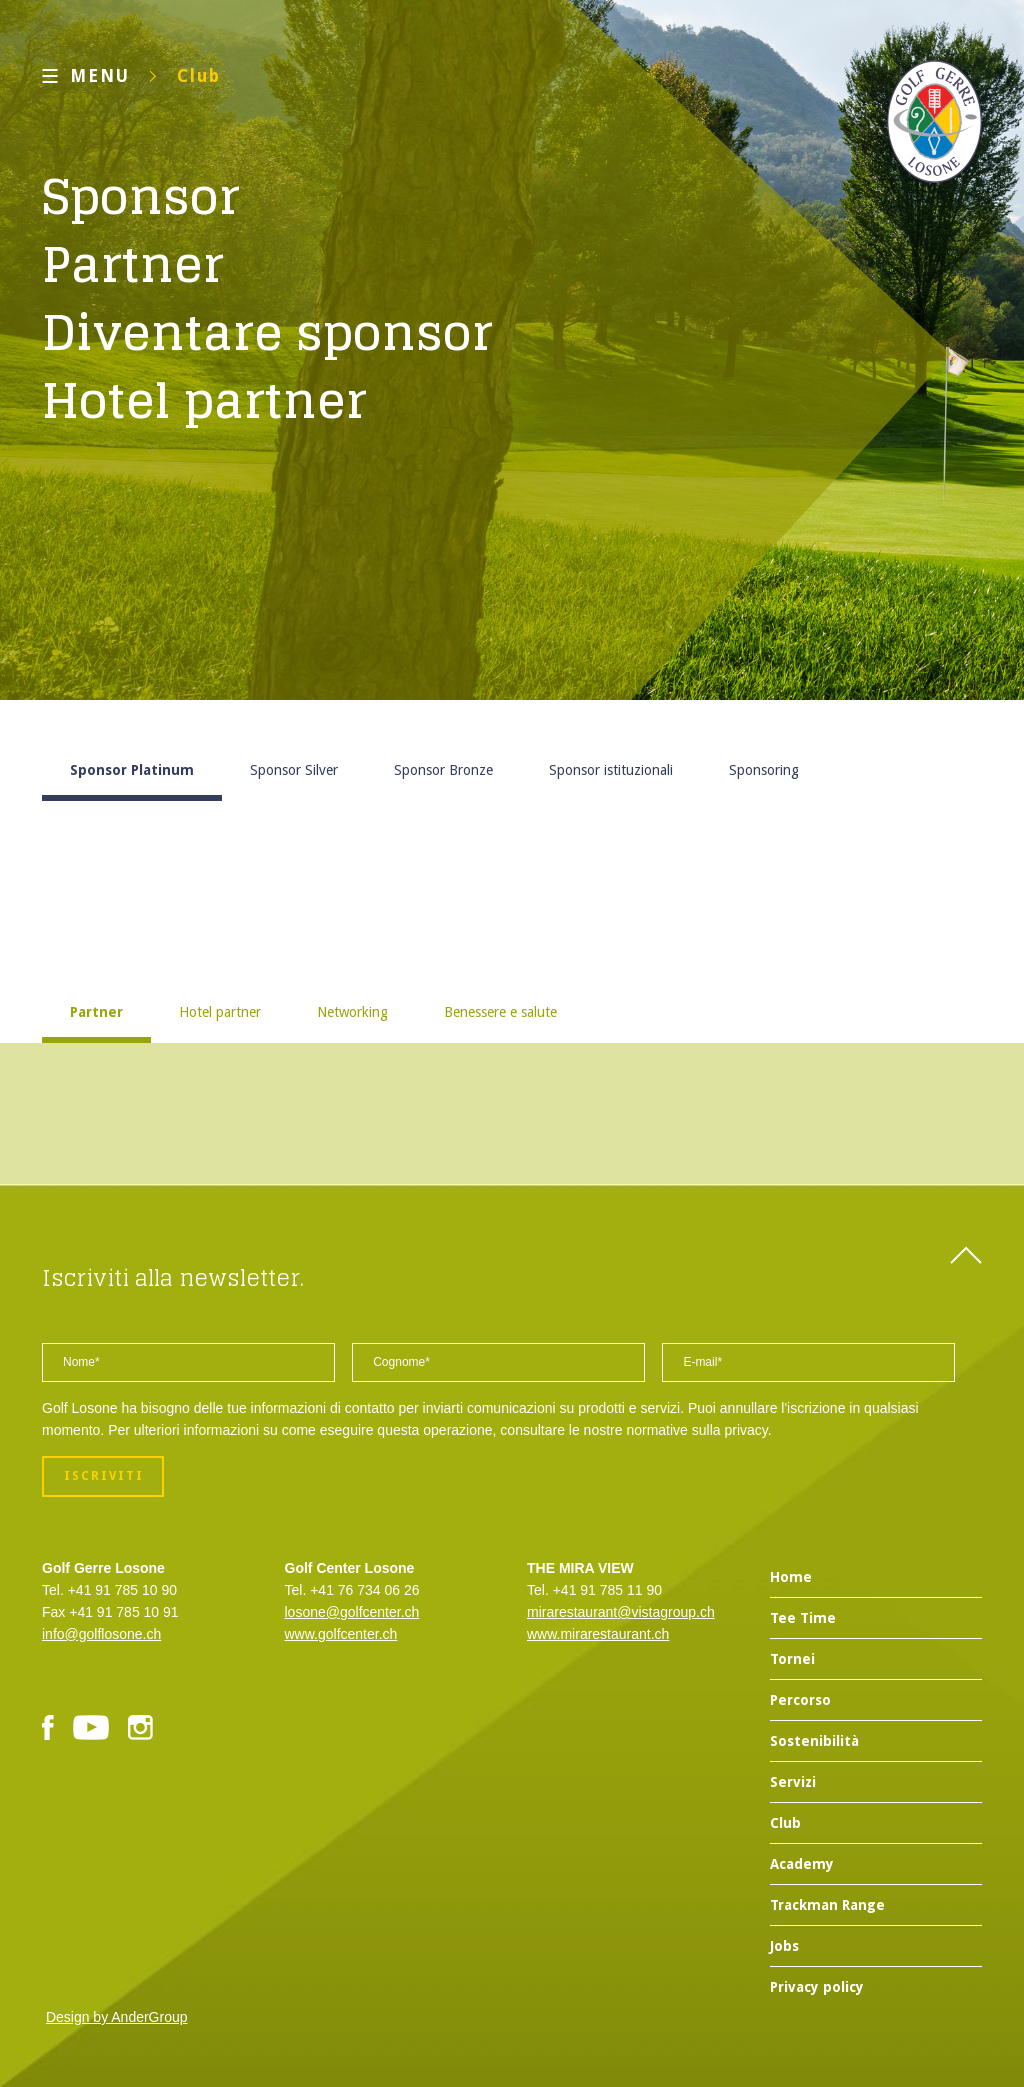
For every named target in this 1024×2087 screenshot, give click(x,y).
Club (199, 76)
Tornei (792, 1659)
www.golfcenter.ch (341, 1634)
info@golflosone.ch (101, 1634)
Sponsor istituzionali (611, 770)
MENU (100, 76)
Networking (352, 1012)
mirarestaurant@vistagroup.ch (621, 1612)
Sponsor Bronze (443, 770)
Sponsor (141, 196)
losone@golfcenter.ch (352, 1612)
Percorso (800, 1700)
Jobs (784, 1946)
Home (791, 1577)
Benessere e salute (500, 1012)
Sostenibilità (814, 1741)
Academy (802, 1864)
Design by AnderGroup (117, 2017)
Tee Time (803, 1618)
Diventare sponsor (267, 332)
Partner (133, 264)
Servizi (793, 1782)
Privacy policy (817, 1987)
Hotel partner (204, 400)
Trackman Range (827, 1905)
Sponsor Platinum (132, 770)
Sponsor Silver (294, 770)
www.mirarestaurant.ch (598, 1634)
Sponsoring (764, 770)
